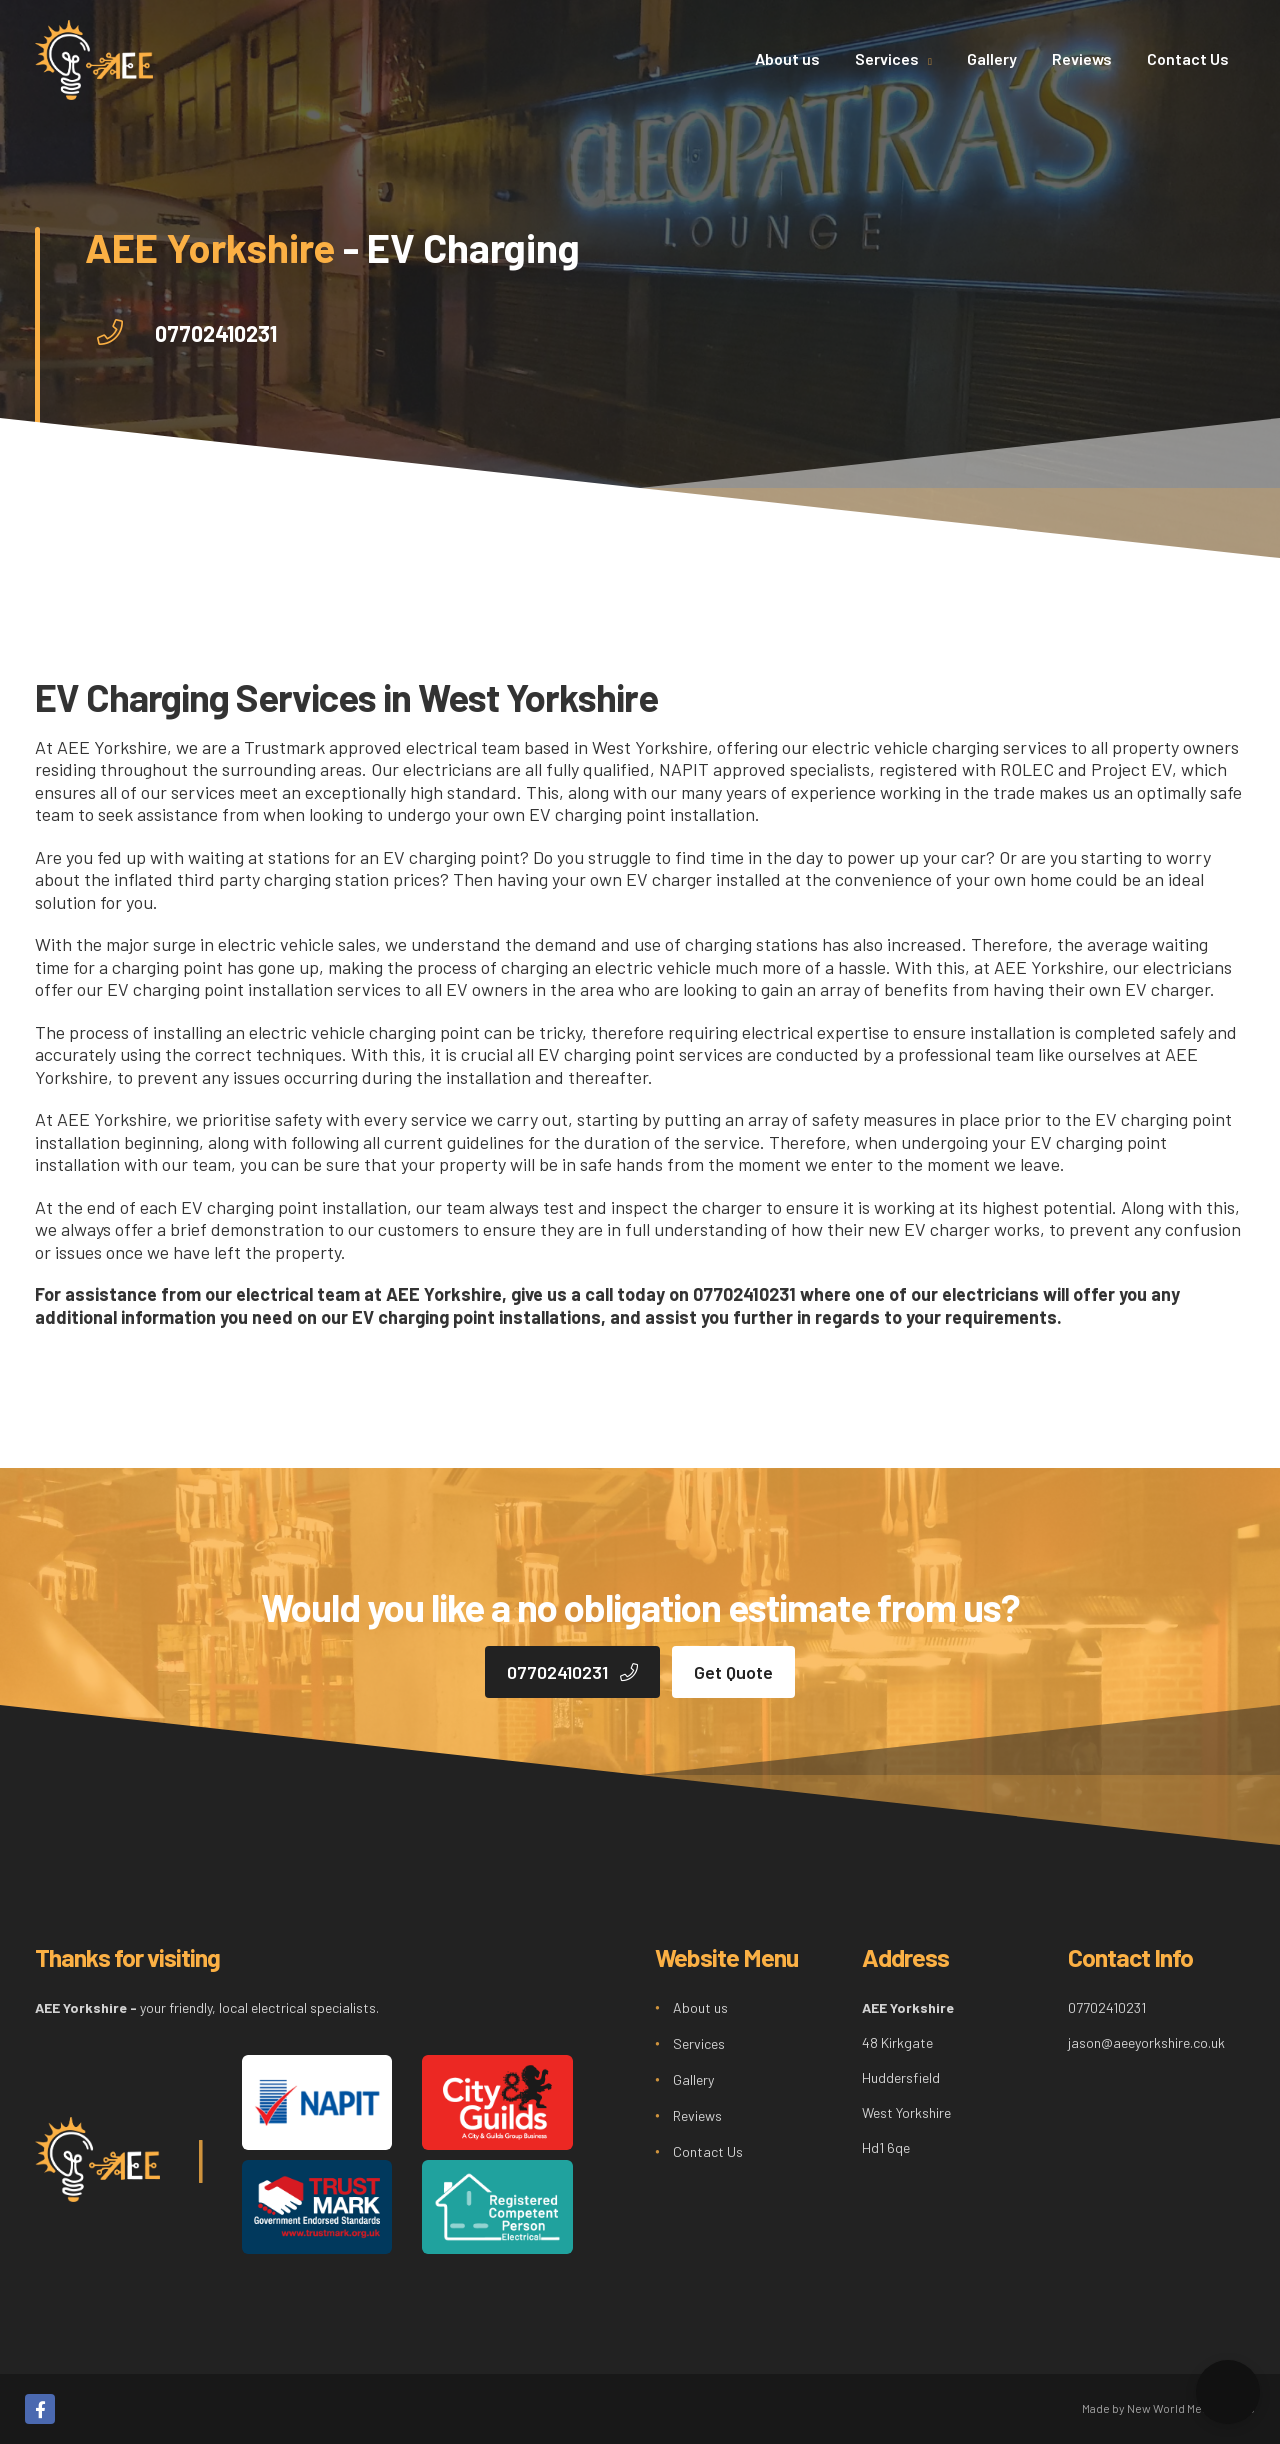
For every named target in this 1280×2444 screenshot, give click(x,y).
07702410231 (216, 333)
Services (888, 58)
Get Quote (733, 1672)
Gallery (992, 58)
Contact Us (1188, 58)
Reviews (1082, 58)
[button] (1228, 2392)
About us (787, 58)
